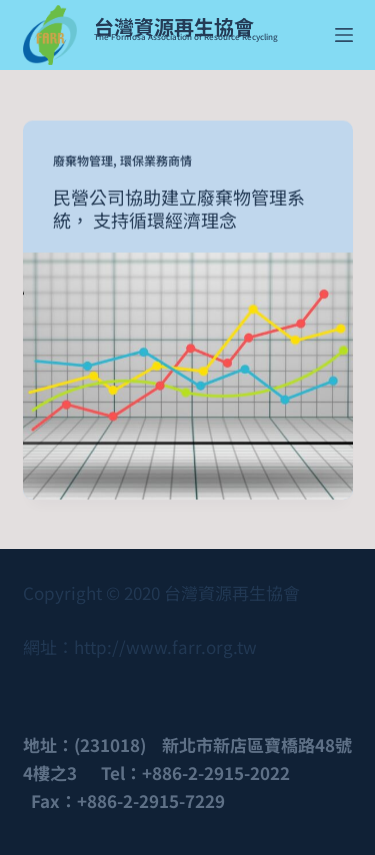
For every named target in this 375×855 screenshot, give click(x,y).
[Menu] (344, 35)
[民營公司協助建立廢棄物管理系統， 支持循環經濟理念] (188, 375)
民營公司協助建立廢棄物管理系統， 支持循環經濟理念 (179, 208)
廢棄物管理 (83, 160)
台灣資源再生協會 (174, 26)
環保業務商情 (156, 160)
